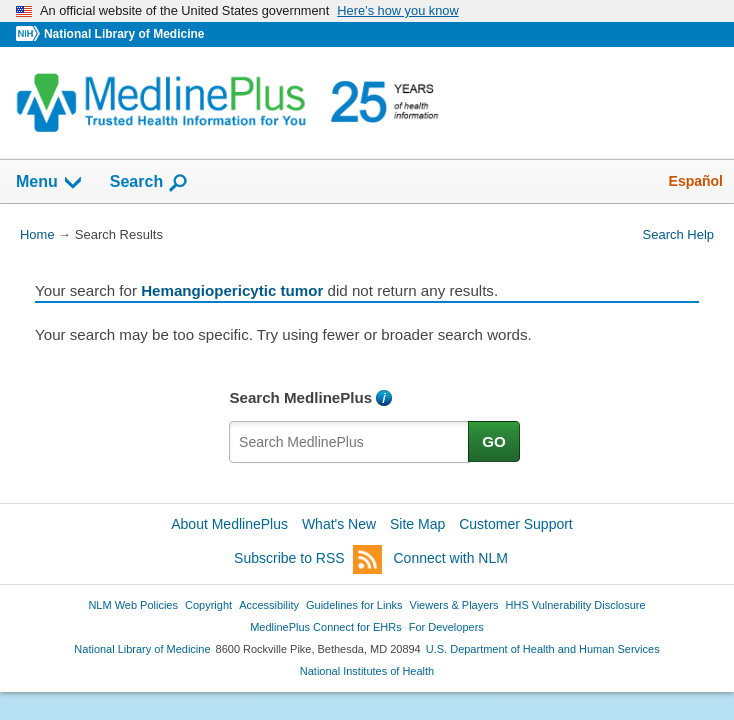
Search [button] (149, 183)
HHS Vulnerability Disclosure (576, 605)
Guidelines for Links (354, 605)
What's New (339, 524)
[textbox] (349, 442)
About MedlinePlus (229, 524)
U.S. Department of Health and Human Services (543, 649)
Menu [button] (50, 183)
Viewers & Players (454, 605)
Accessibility (269, 605)
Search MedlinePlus (300, 397)
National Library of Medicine (124, 34)
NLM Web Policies (133, 605)
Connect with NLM (451, 558)
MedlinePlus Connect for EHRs (325, 627)
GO (494, 441)
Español (696, 181)
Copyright (208, 605)
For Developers (446, 627)
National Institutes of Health (367, 671)
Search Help (678, 234)
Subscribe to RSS (308, 559)
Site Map (417, 524)
